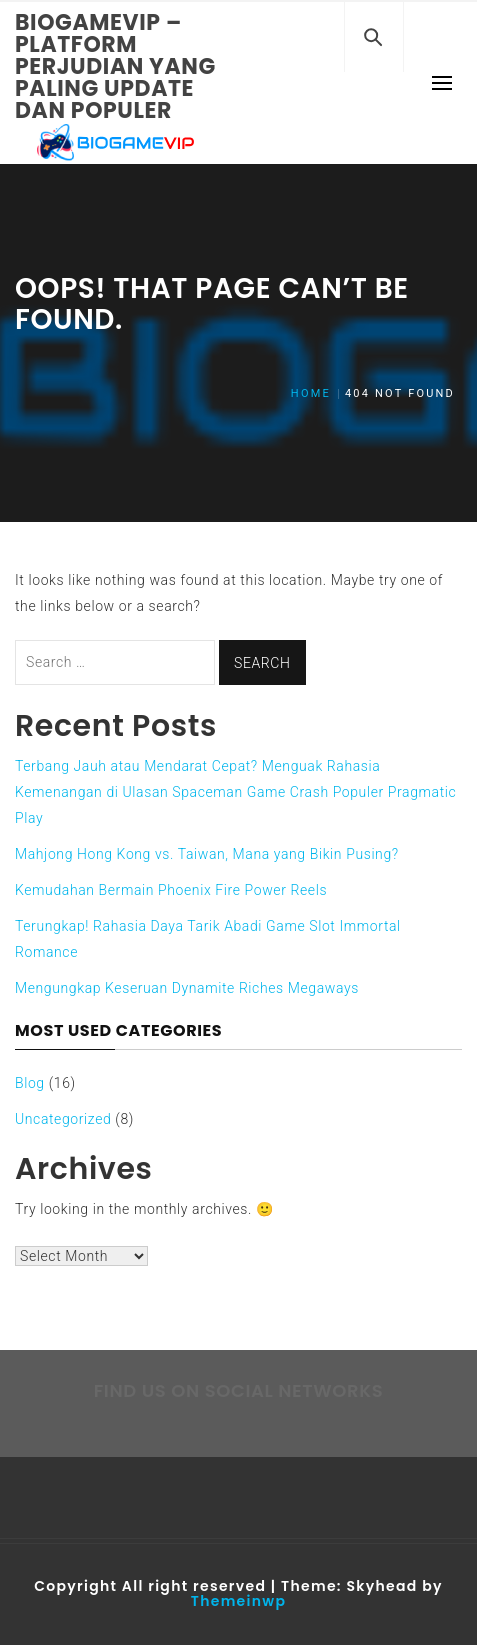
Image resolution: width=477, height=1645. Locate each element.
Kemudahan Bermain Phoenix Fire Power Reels (171, 890)
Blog (30, 1083)
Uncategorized (63, 1119)
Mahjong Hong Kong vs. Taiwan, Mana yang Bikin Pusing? (207, 854)
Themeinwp (238, 1601)
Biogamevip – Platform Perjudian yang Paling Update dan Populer (115, 66)
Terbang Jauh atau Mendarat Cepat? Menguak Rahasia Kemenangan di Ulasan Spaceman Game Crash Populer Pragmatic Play (235, 792)
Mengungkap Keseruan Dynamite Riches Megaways (187, 988)
